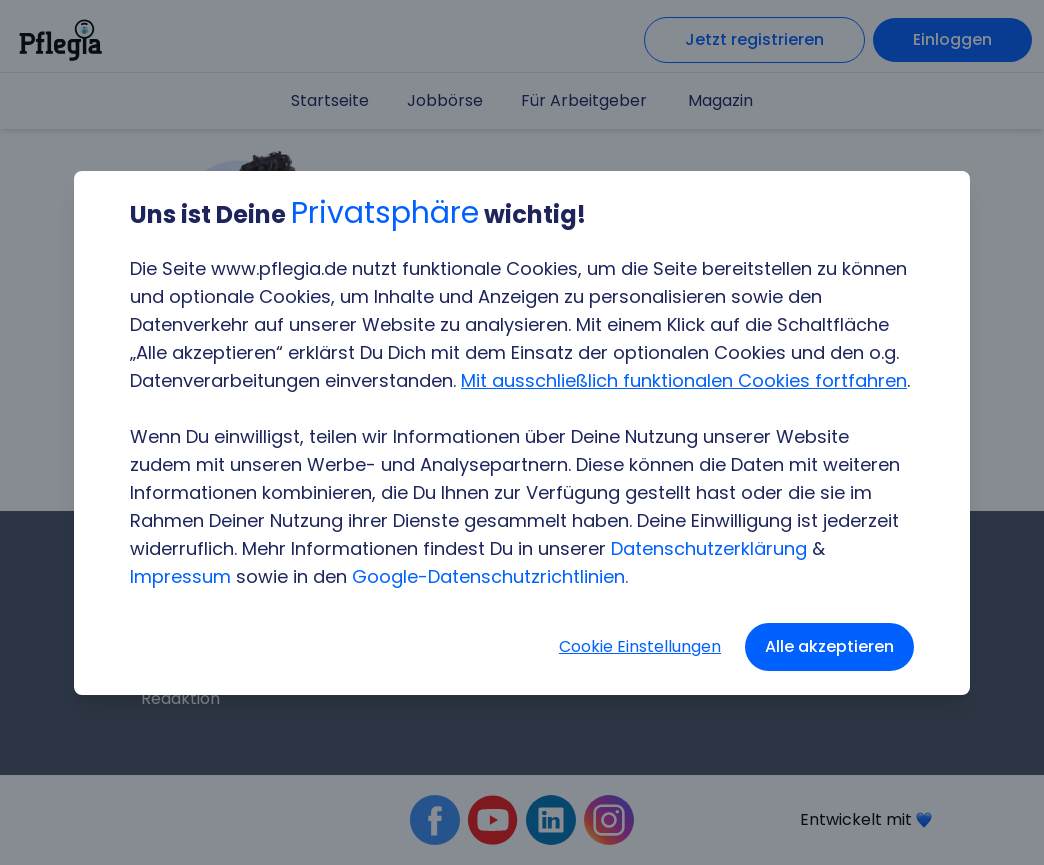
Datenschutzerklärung (709, 548)
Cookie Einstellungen (640, 646)
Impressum (180, 576)
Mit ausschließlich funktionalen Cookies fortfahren (684, 380)
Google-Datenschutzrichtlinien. (490, 576)
